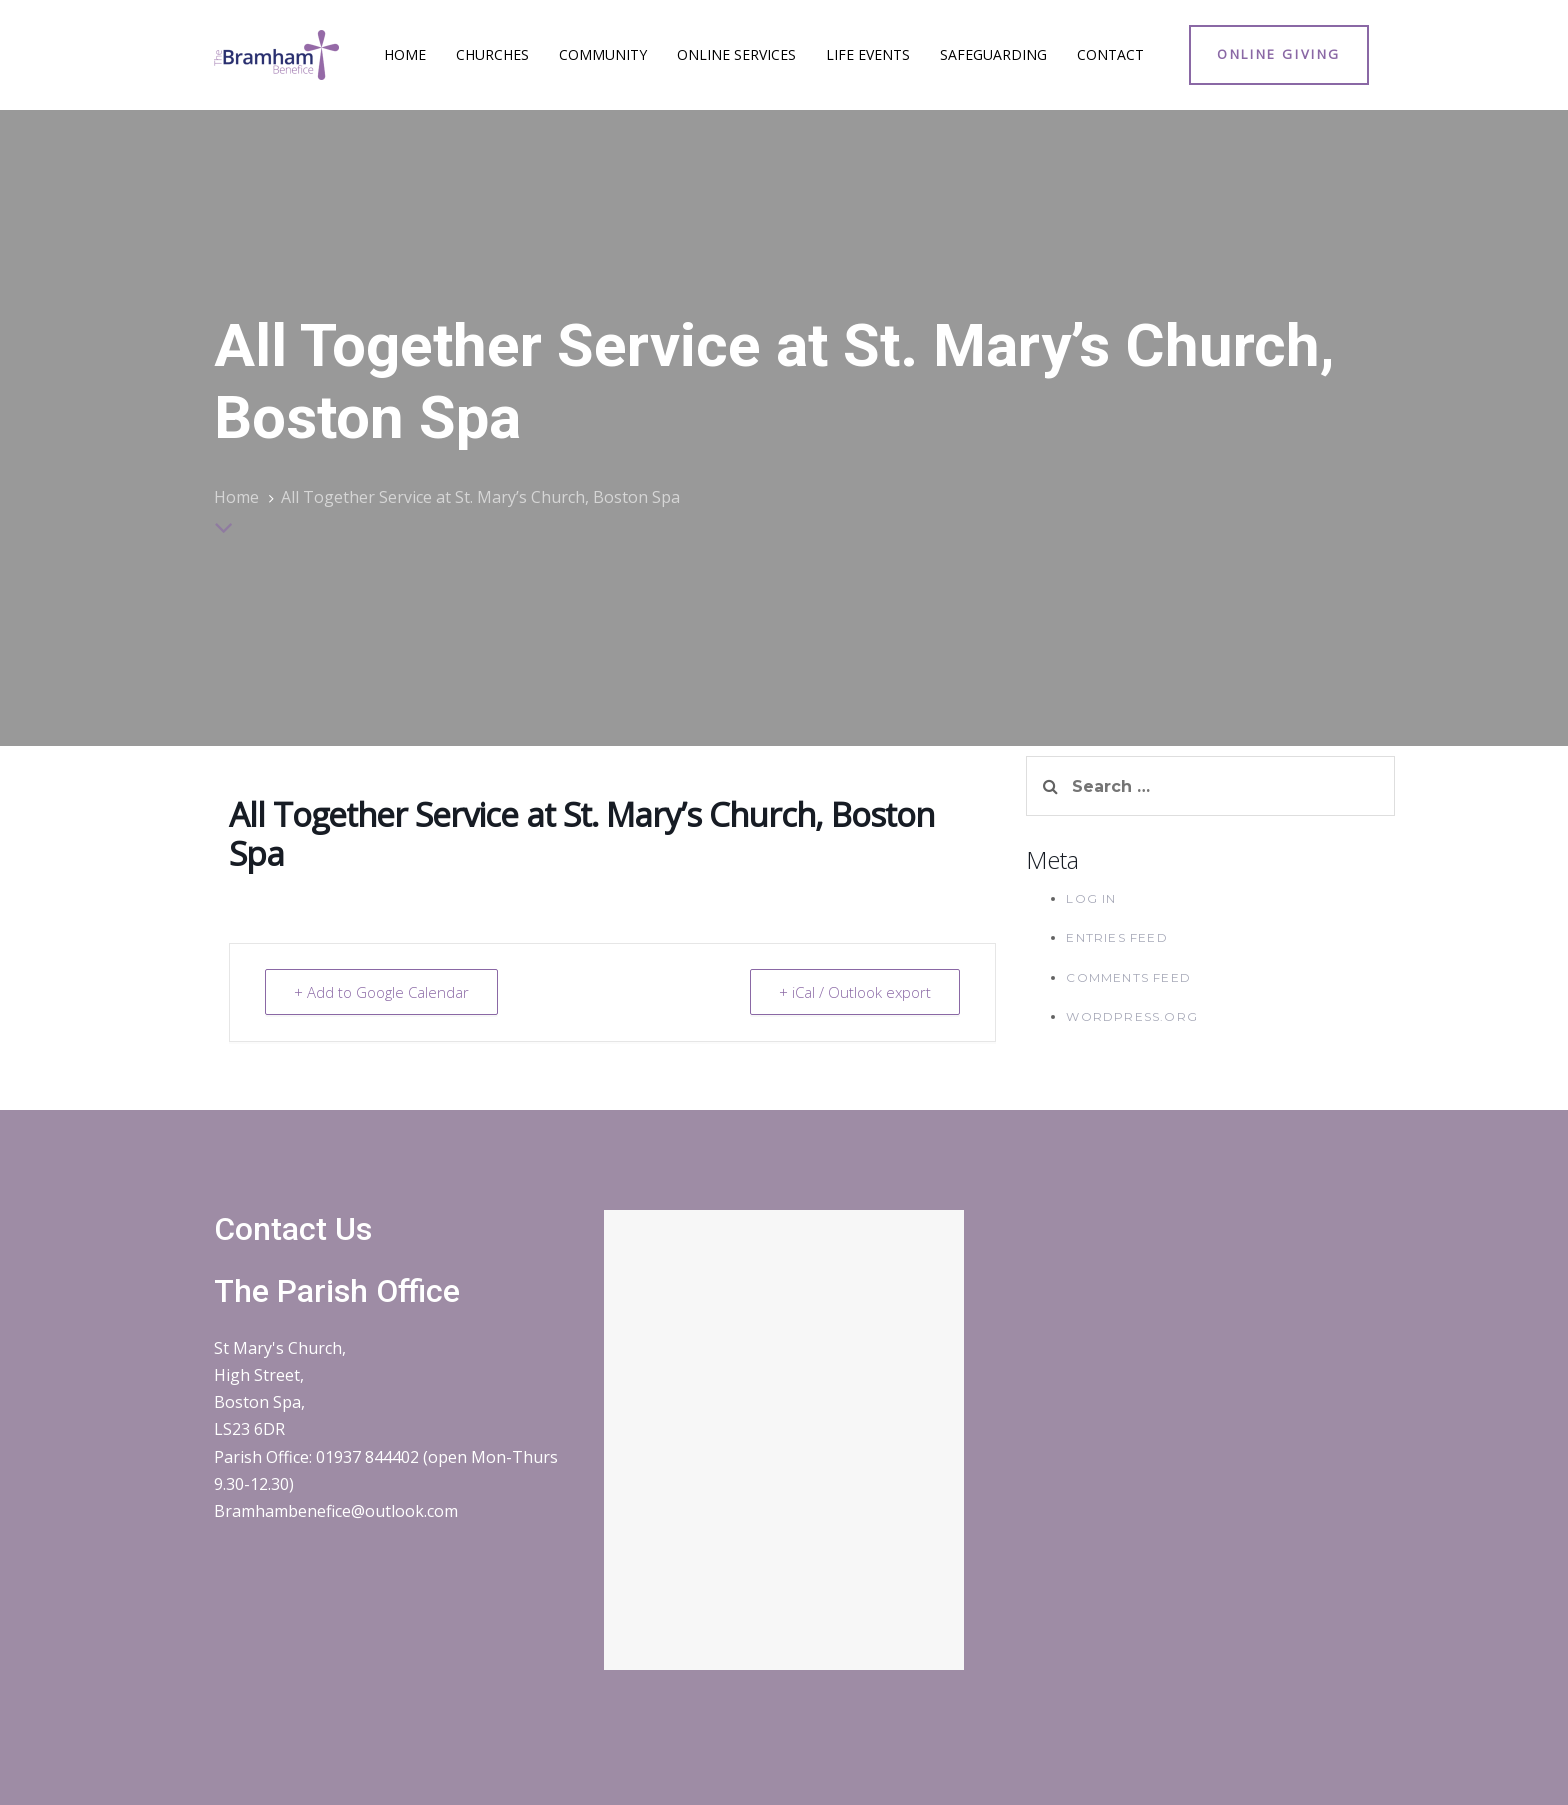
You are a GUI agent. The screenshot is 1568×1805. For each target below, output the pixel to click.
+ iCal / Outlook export (855, 992)
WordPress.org (1132, 1016)
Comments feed (1128, 977)
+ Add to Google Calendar (381, 992)
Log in (1091, 898)
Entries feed (1116, 937)
